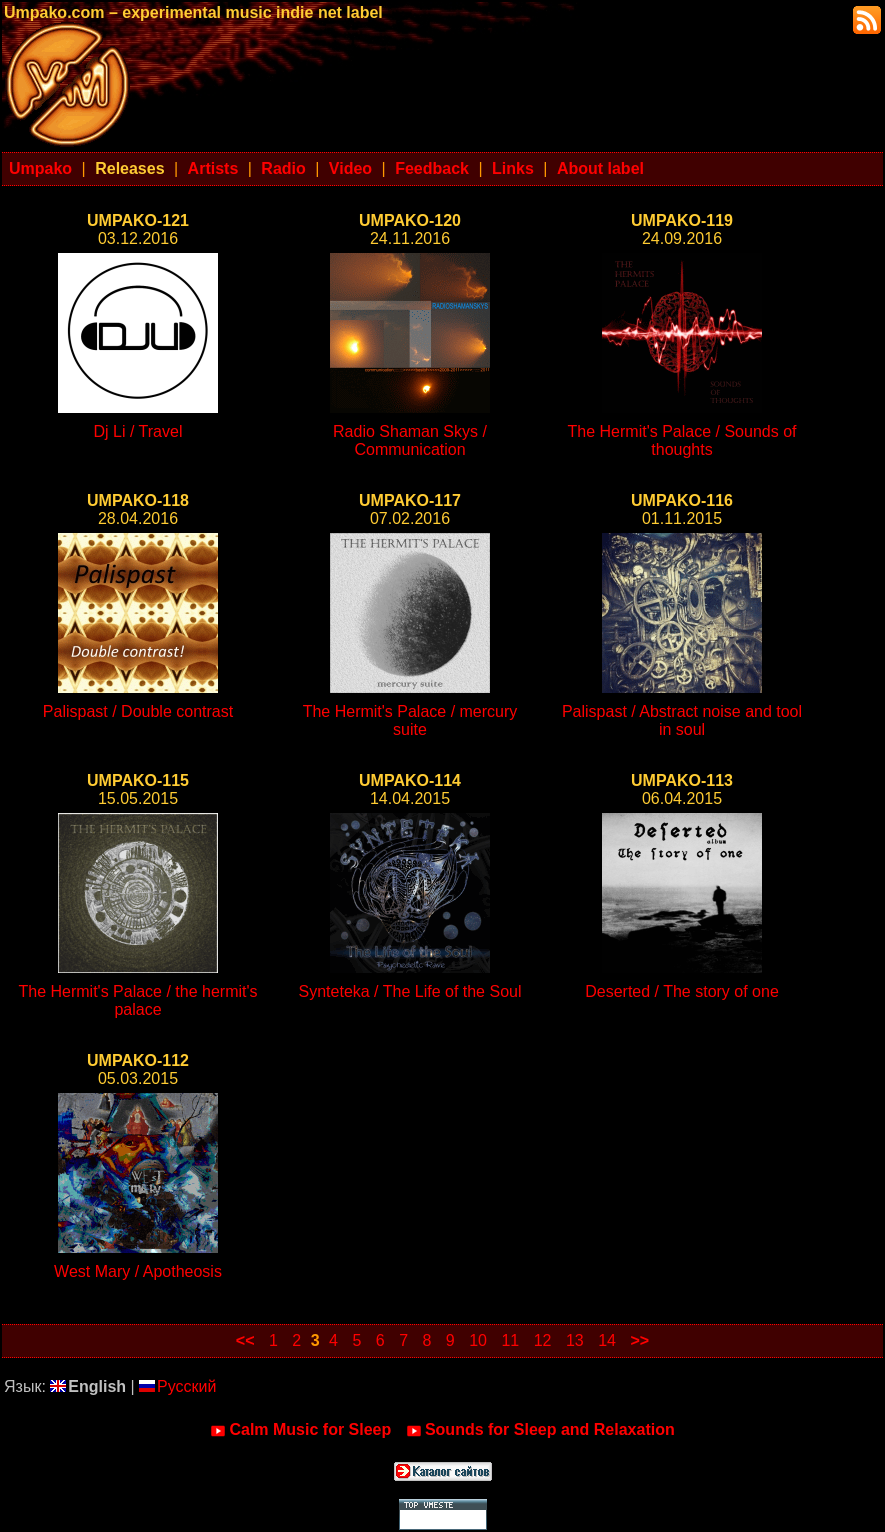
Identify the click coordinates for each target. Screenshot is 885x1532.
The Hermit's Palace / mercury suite (410, 720)
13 (575, 1340)
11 (510, 1340)
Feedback (432, 168)
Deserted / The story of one (682, 991)
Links (513, 168)
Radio (283, 168)
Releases (129, 168)
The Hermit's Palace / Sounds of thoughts (682, 440)
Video (350, 168)
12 (543, 1340)
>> (639, 1340)
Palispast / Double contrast (138, 711)
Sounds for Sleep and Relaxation (540, 1430)
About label (600, 168)
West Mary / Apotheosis (138, 1271)
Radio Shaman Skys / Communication (410, 440)
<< (245, 1340)
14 (607, 1340)
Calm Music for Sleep (300, 1430)
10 (478, 1340)
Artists (213, 168)
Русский (177, 1386)
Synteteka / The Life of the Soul (410, 991)
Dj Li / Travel (138, 431)
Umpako (40, 168)
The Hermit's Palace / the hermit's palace (137, 1000)
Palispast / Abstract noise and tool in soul (682, 720)
